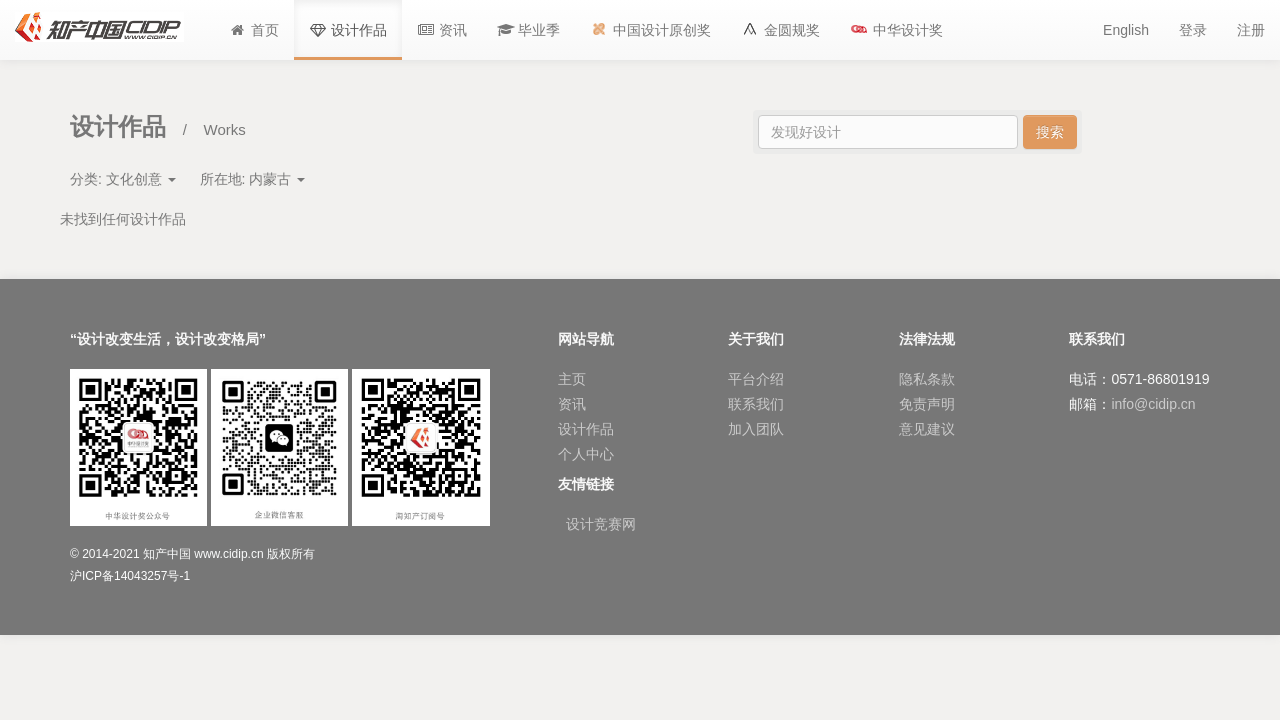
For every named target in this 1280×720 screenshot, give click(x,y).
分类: (123, 179)
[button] (529, 30)
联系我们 (756, 404)
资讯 (572, 404)
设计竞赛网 (601, 524)
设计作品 (586, 429)
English (1126, 30)
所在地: (253, 179)
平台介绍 (756, 379)
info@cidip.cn (1153, 404)
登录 (1193, 30)
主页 (572, 379)
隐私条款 (927, 379)
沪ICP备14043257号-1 (130, 576)
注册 (1251, 30)
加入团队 (756, 429)
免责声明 (927, 404)
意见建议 (927, 429)
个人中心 (586, 454)
